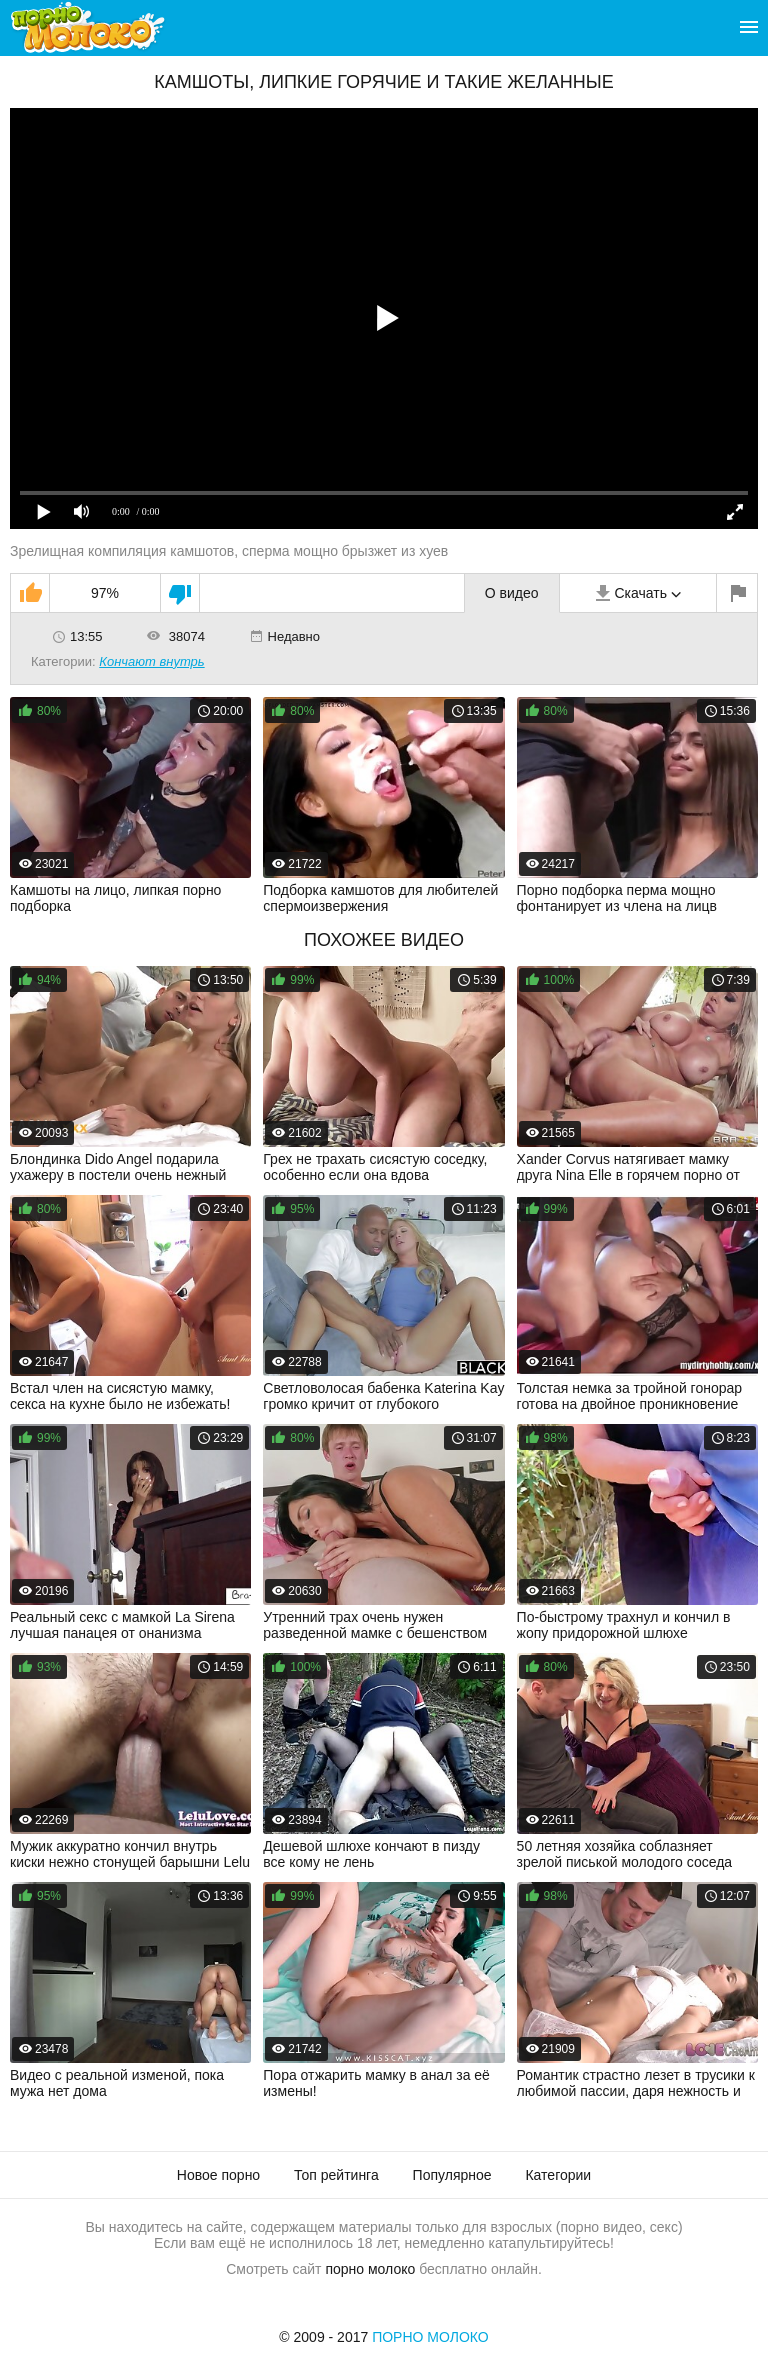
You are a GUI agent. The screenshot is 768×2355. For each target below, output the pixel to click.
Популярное (452, 2175)
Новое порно (218, 2175)
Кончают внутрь (151, 661)
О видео (512, 593)
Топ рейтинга (336, 2175)
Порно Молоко (430, 2337)
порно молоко (370, 2269)
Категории (558, 2175)
